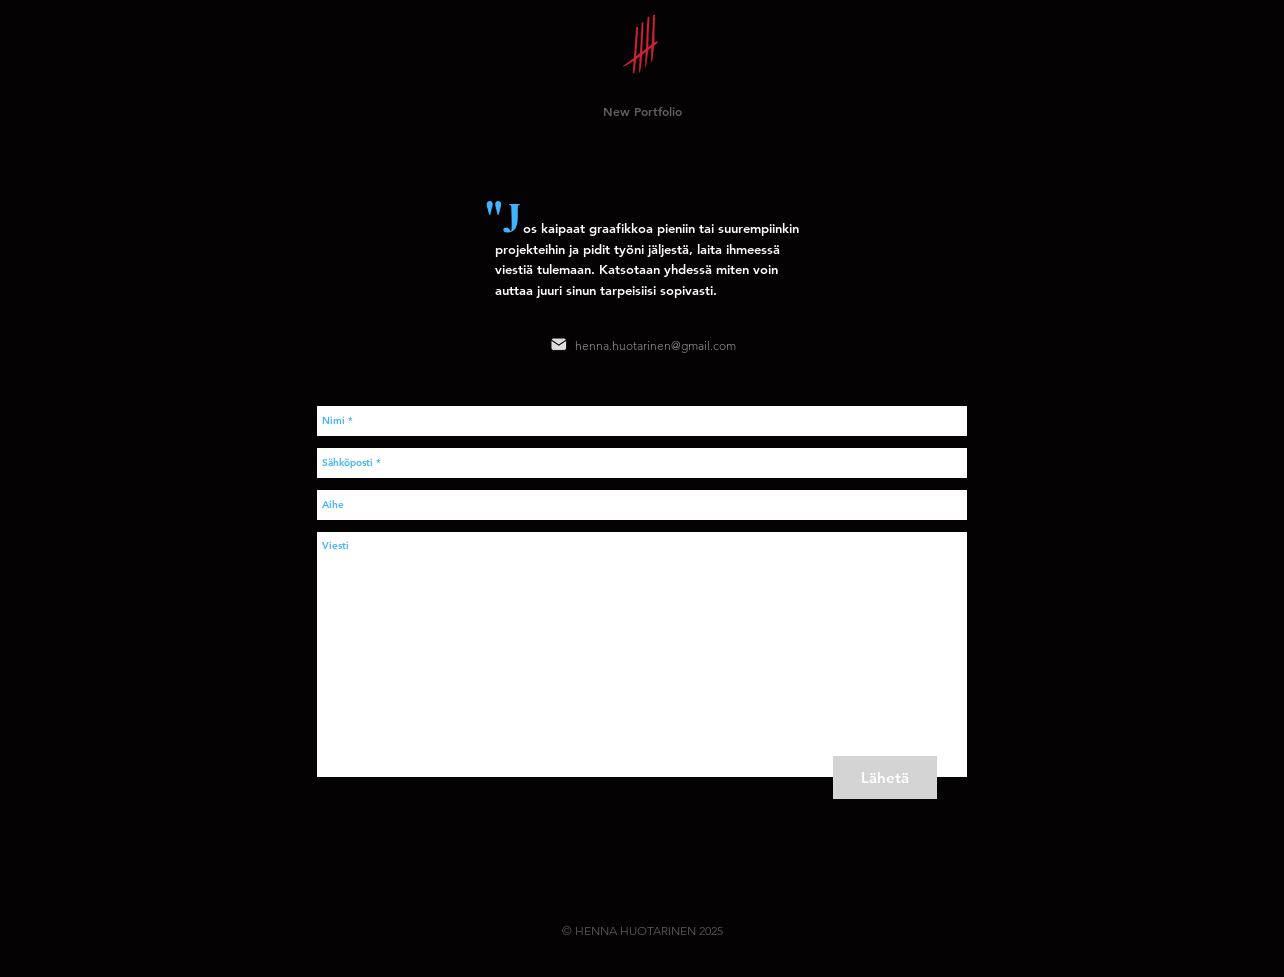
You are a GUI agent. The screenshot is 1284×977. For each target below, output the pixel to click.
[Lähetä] (885, 777)
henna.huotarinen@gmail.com (655, 345)
